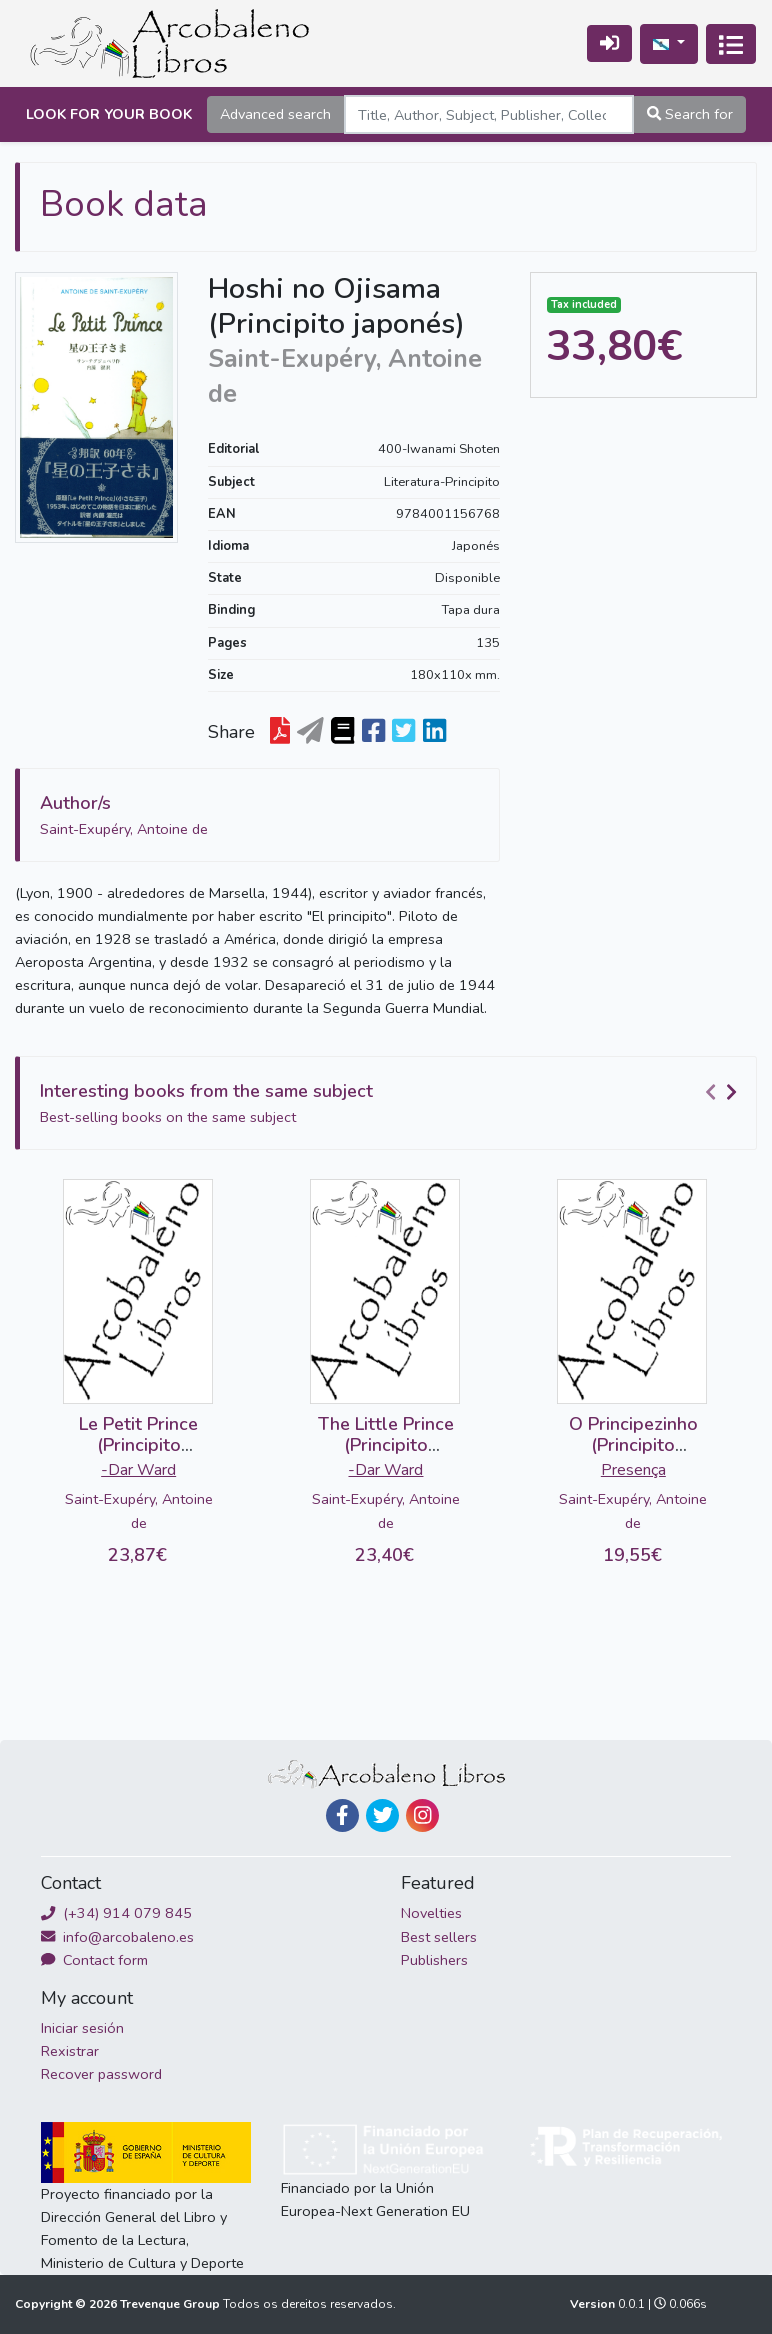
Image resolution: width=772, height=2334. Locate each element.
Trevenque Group (171, 2304)
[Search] (489, 114)
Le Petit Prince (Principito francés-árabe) (139, 1445)
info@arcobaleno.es (117, 1937)
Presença (633, 1470)
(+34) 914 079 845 (116, 1913)
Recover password (101, 2074)
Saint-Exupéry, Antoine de (139, 1510)
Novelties (431, 1913)
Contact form (94, 1960)
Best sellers (439, 1937)
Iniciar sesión (82, 2028)
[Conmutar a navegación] (731, 44)
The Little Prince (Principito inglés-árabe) (386, 1445)
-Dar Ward (138, 1470)
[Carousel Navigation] (724, 1092)
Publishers (434, 1960)
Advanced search (275, 114)
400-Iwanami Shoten (439, 449)
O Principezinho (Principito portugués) (633, 1445)
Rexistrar (70, 2051)
